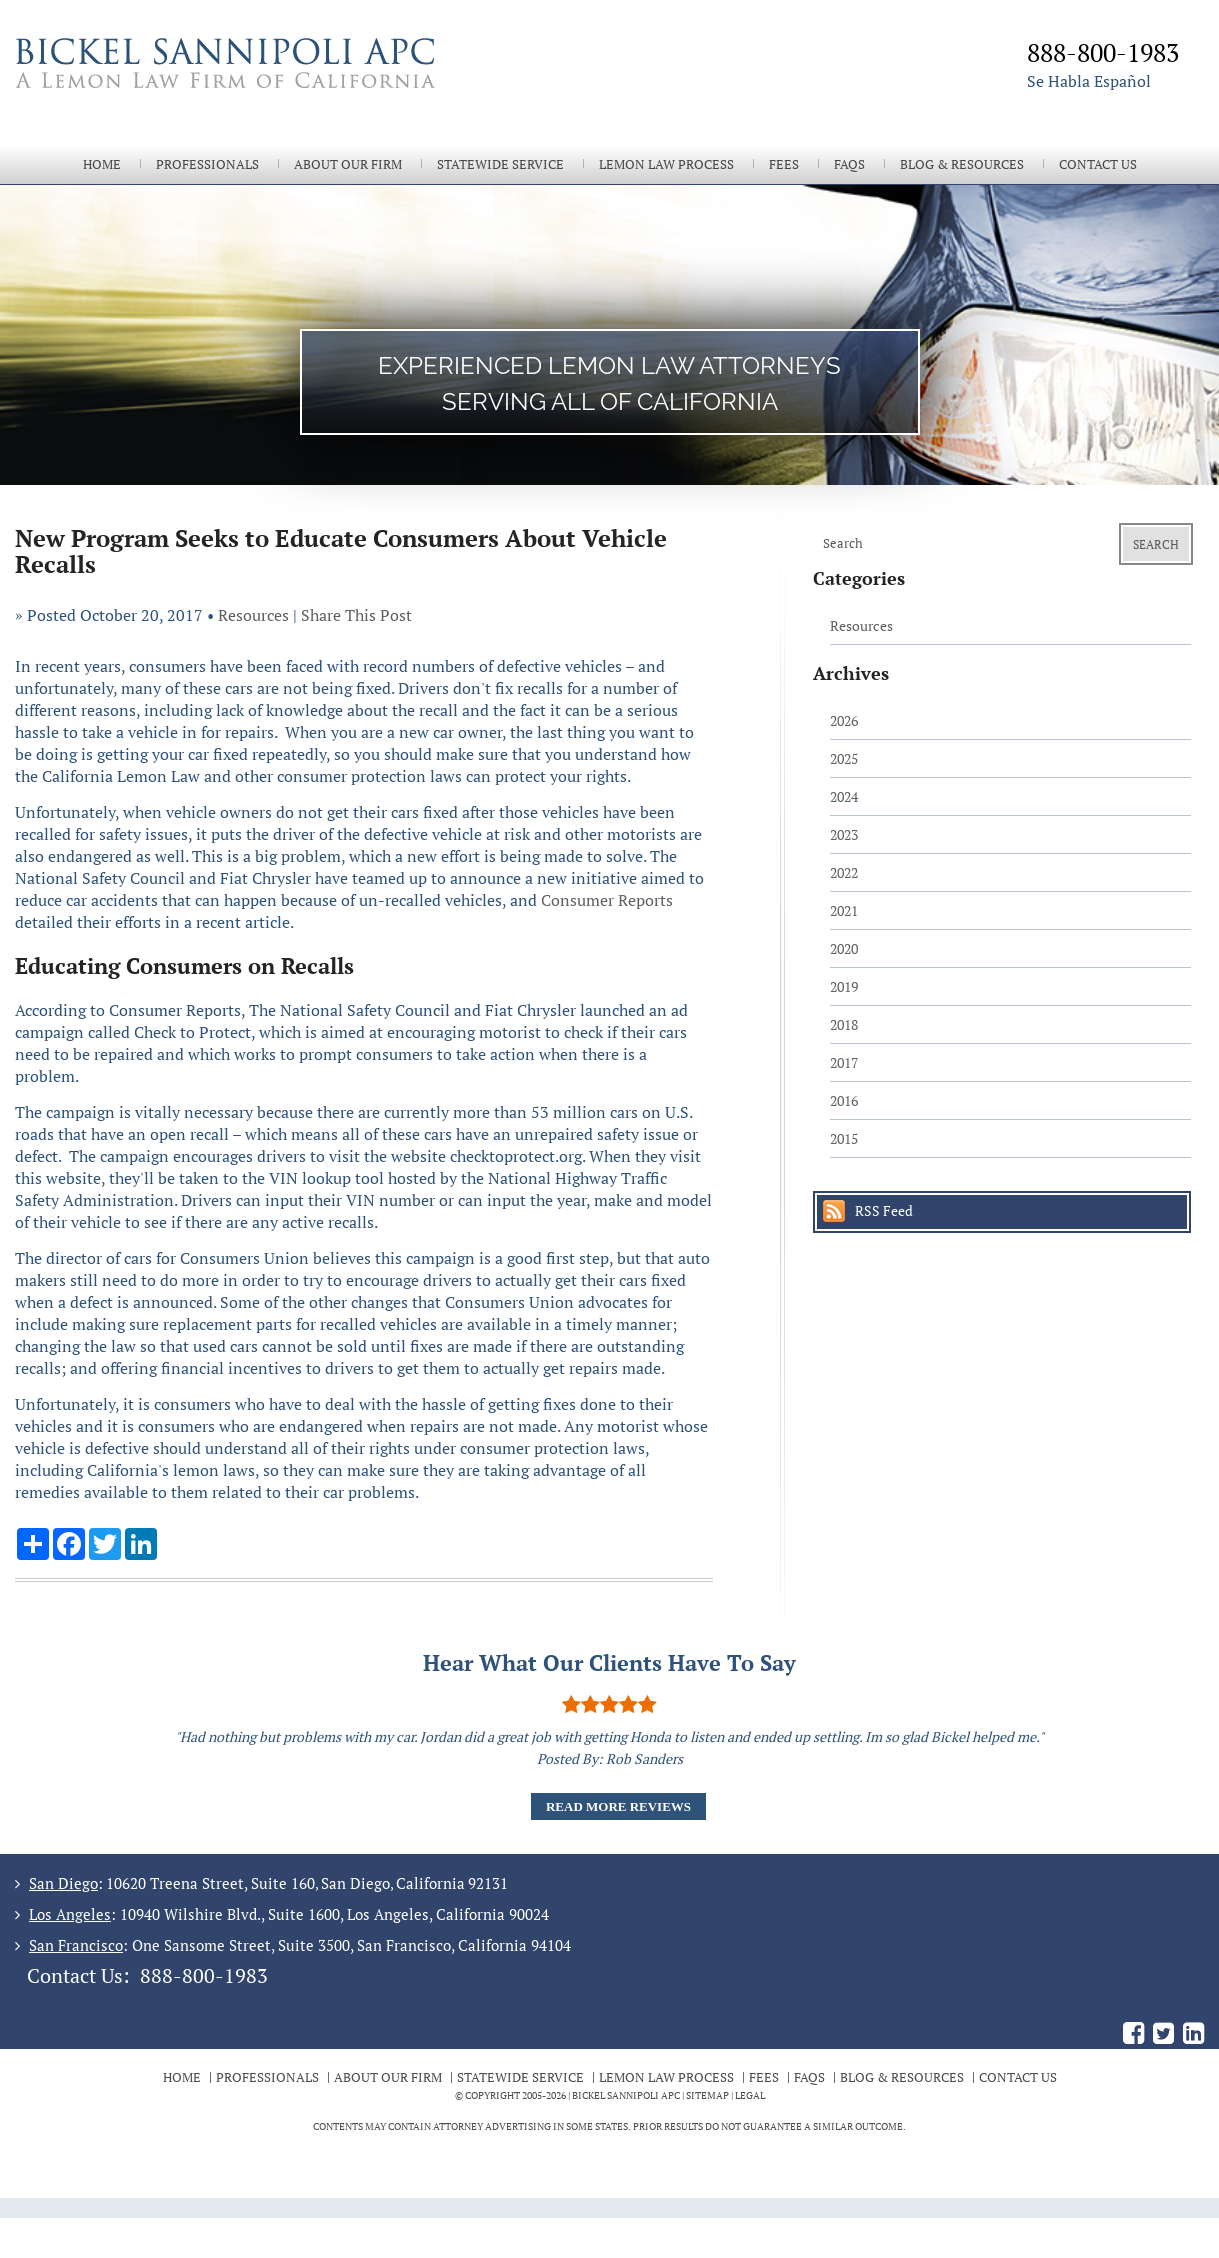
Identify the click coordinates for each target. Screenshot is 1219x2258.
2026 (844, 720)
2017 (844, 1062)
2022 (844, 872)
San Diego (63, 1883)
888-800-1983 (204, 1975)
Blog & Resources (962, 164)
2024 (844, 796)
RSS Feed (884, 1210)
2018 (844, 1024)
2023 (844, 834)
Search (1156, 544)
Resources (253, 615)
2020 (844, 948)
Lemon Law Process (666, 164)
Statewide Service (500, 164)
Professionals (207, 164)
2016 (844, 1100)
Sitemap (707, 2095)
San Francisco (76, 1945)
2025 (844, 758)
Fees (784, 164)
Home (102, 164)
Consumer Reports (607, 900)
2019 (844, 986)
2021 (844, 910)
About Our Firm (348, 164)
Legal (750, 2095)
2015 (844, 1138)
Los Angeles (70, 1914)
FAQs (849, 164)
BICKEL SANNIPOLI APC (626, 2095)
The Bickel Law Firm (310, 88)
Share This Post (356, 615)
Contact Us (1098, 164)
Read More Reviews (618, 1806)
